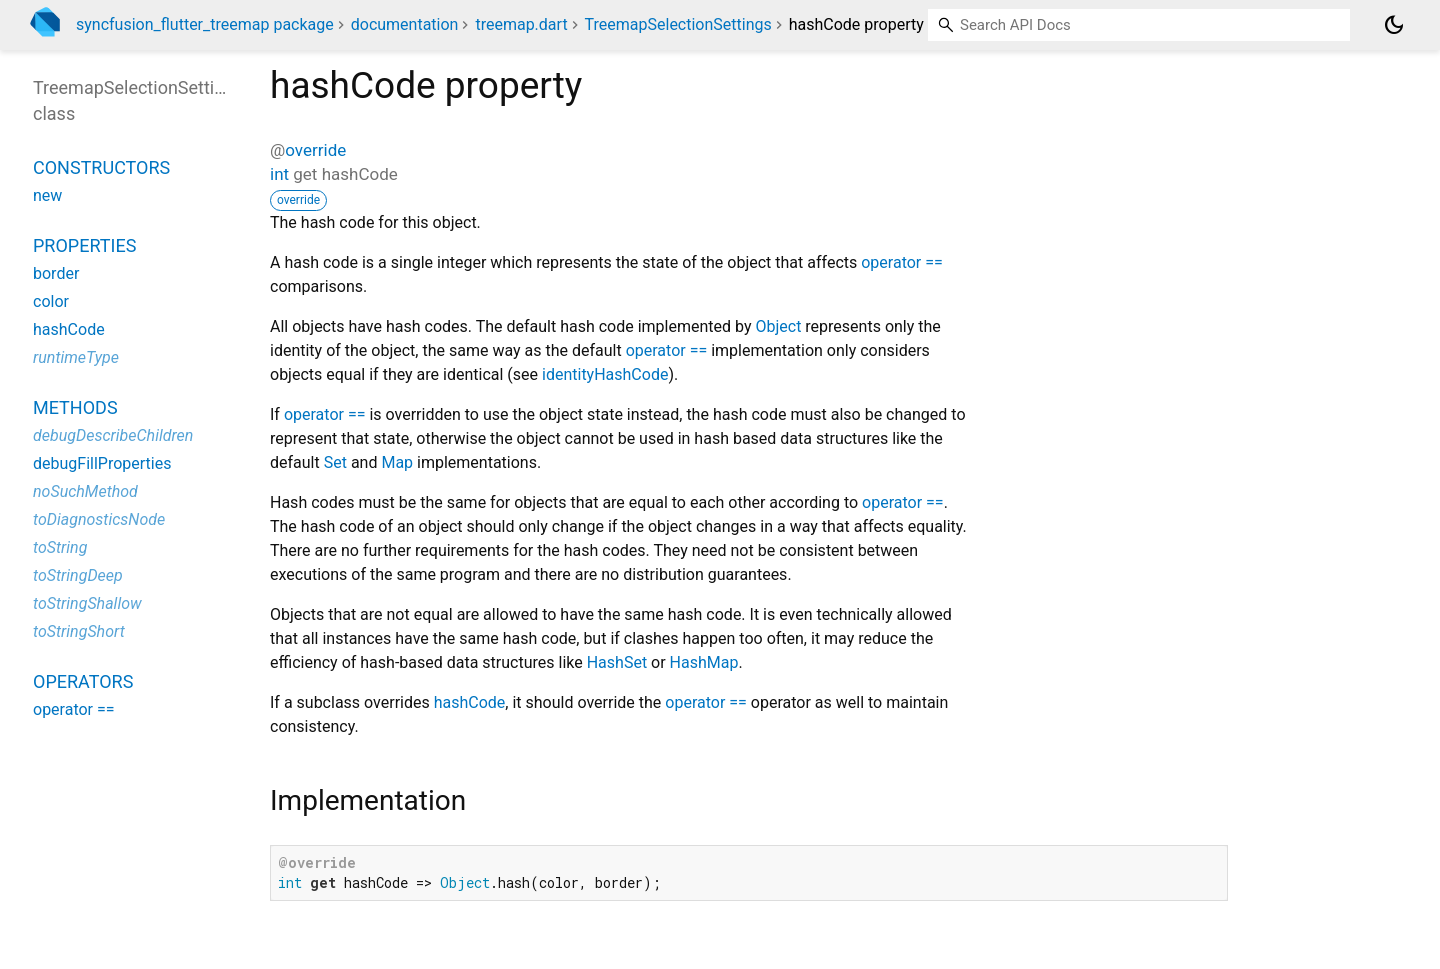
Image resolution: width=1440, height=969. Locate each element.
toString (60, 547)
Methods (75, 407)
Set (335, 462)
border (56, 273)
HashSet (617, 662)
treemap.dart (521, 24)
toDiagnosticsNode (99, 519)
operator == (902, 262)
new (47, 195)
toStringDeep (78, 575)
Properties (84, 245)
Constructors (101, 167)
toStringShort (79, 631)
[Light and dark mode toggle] (1394, 25)
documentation (405, 24)
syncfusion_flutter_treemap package (205, 24)
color (51, 301)
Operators (83, 681)
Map (397, 462)
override (315, 150)
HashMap (704, 662)
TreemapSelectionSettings (678, 24)
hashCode (470, 702)
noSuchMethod (85, 491)
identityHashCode (605, 374)
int (279, 174)
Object (778, 326)
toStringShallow (87, 603)
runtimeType (76, 357)
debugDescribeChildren (113, 435)
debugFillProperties (102, 463)
